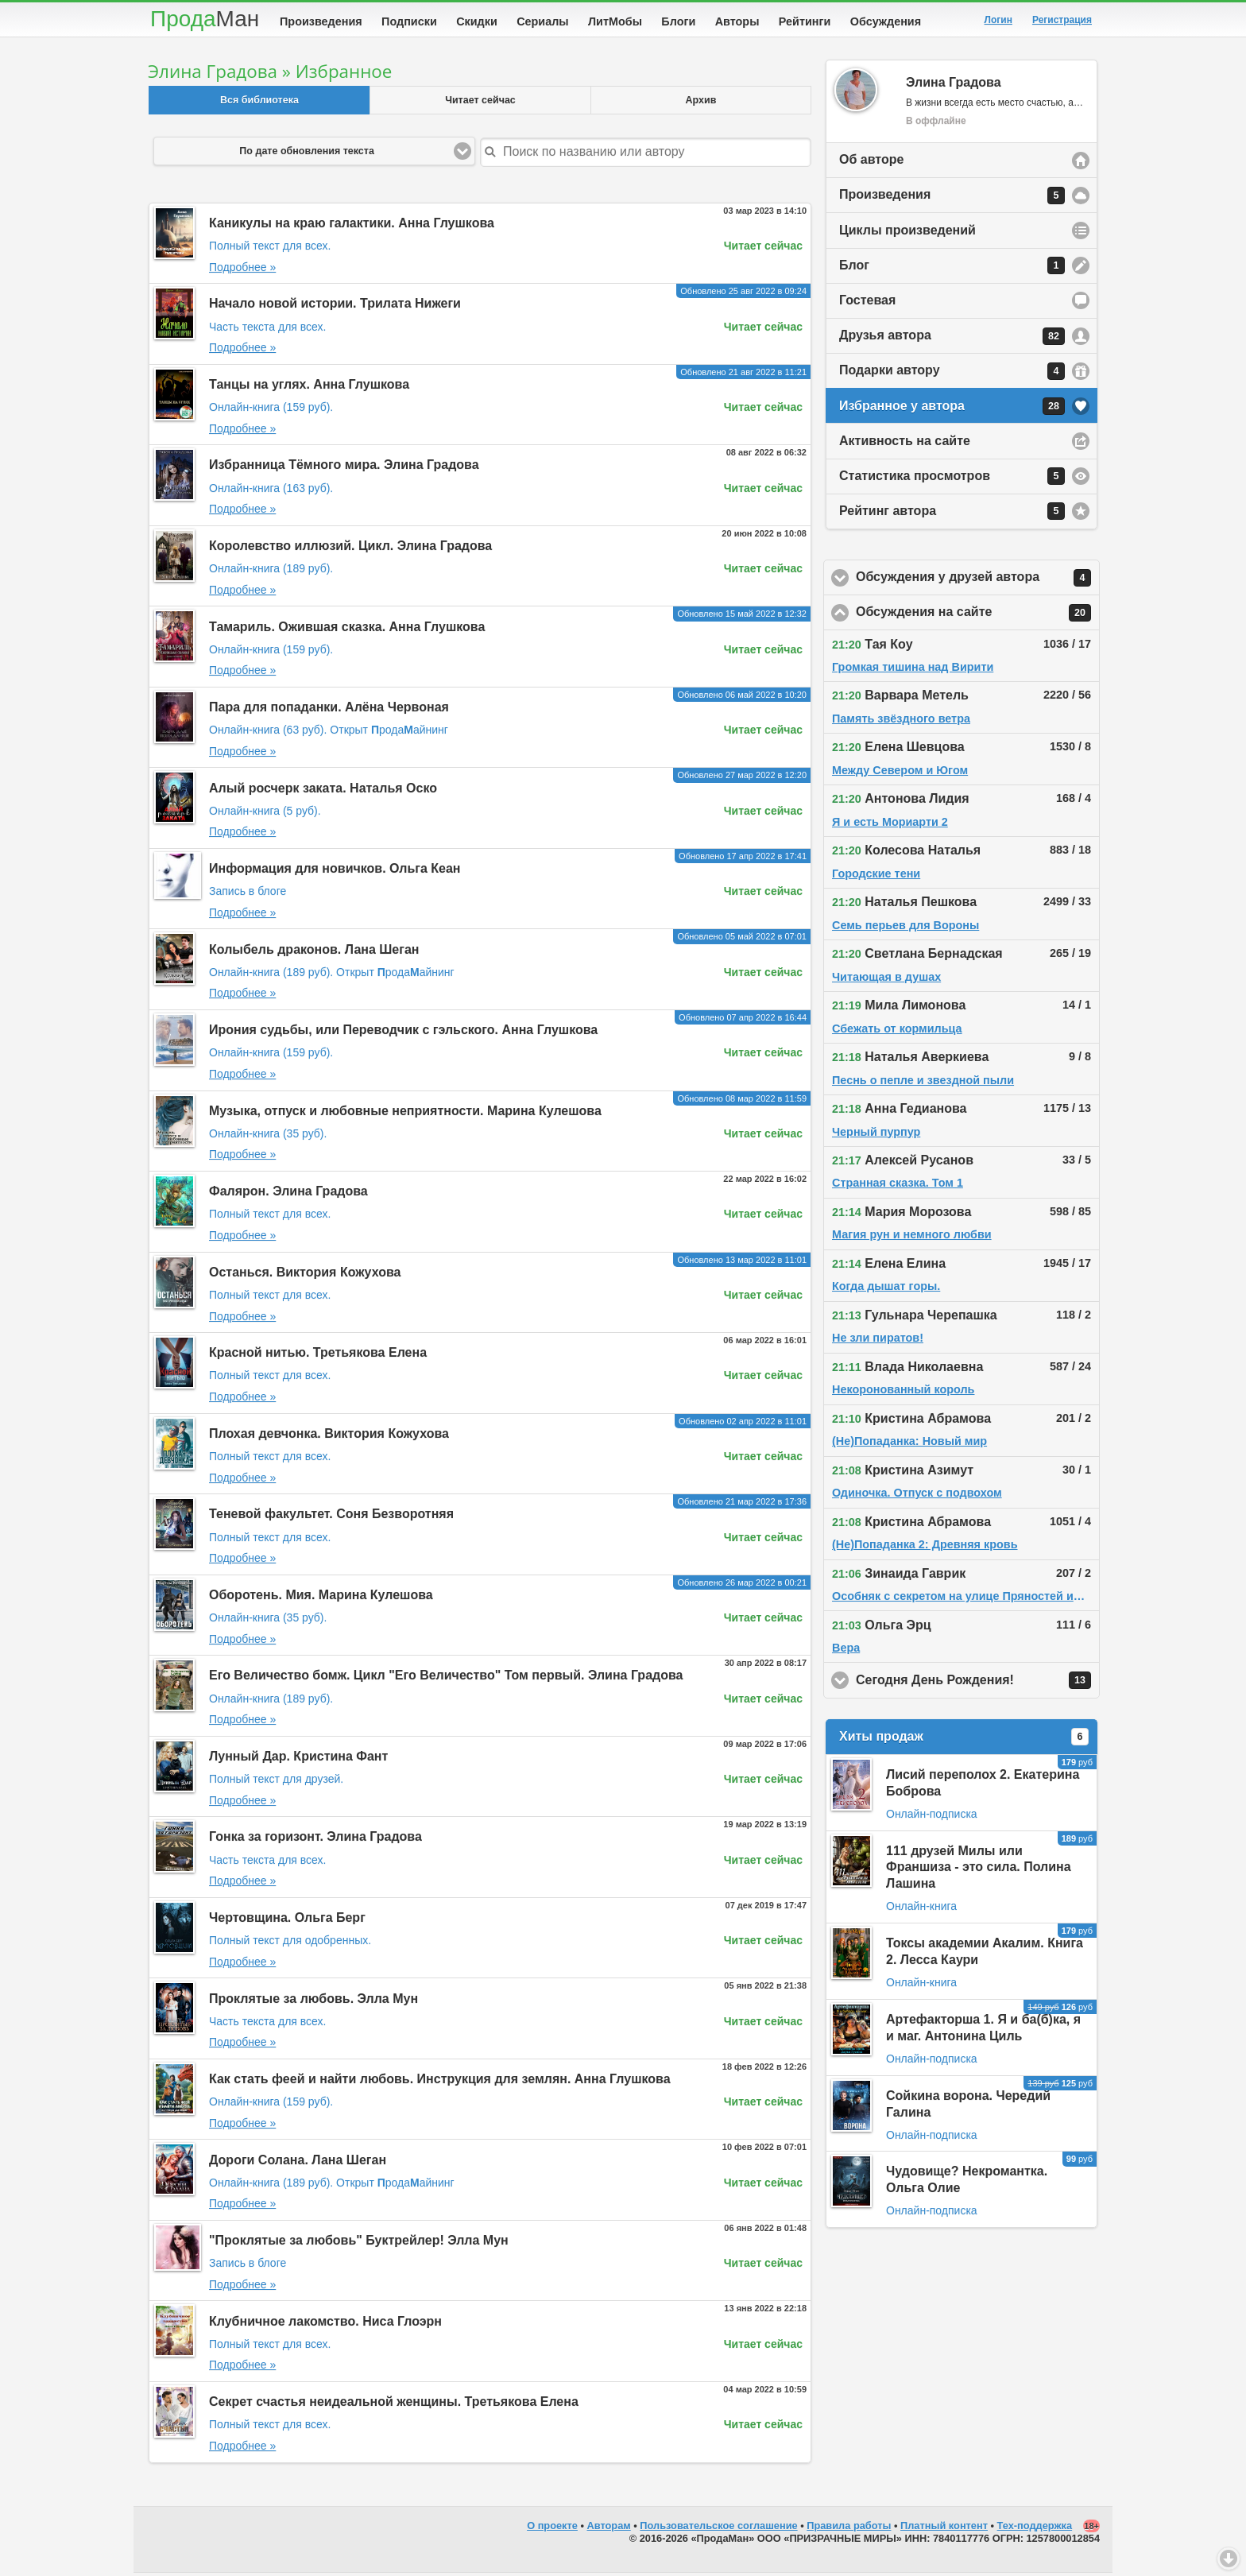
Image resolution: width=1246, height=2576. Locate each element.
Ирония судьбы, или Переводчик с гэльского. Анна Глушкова (403, 1033)
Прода (204, 18)
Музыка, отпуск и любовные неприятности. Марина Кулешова (405, 1114)
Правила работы (849, 2529)
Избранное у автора (952, 409)
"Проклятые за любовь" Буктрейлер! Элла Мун (359, 2243)
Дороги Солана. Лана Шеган (297, 2163)
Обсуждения (885, 21)
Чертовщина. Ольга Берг (287, 1920)
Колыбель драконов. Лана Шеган (314, 952)
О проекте (552, 2529)
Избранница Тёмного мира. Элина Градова (344, 468)
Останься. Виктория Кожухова (304, 1275)
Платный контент (944, 2529)
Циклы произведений (907, 233)
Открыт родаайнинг (389, 732)
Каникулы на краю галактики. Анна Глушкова (351, 226)
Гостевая (867, 303)
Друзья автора (952, 339)
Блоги (678, 21)
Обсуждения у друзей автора (978, 581)
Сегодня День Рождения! (978, 1683)
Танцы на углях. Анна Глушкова (309, 387)
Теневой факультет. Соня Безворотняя (331, 1517)
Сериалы (542, 21)
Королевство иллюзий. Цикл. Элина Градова (350, 549)
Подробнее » (242, 270)
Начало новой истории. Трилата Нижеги (335, 306)
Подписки (409, 21)
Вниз (1228, 2558)
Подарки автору (952, 374)
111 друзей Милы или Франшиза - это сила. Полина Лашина (978, 1870)
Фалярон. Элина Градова (288, 1194)
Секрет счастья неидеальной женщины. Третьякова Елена (393, 2404)
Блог (952, 268)
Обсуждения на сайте (978, 616)
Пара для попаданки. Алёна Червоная (329, 710)
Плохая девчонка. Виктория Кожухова (329, 1436)
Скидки (476, 21)
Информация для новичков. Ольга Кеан (335, 871)
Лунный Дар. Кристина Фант (298, 1759)
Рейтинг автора (952, 514)
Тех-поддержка (1035, 2529)
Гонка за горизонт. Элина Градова (315, 1839)
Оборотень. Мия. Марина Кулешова (321, 1598)
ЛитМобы (615, 21)
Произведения (321, 21)
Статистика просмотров (952, 479)
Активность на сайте (904, 444)
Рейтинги (805, 21)
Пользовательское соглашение (718, 2529)
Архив (701, 103)
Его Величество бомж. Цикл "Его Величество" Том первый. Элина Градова (446, 1678)
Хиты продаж (964, 1740)
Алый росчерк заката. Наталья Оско (323, 791)
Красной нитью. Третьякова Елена (318, 1355)
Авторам (609, 2529)
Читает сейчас (480, 103)
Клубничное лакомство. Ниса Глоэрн (325, 2324)
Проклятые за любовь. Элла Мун (313, 2002)
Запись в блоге (247, 894)
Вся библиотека (259, 103)
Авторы (737, 21)
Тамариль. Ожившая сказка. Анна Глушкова (347, 630)
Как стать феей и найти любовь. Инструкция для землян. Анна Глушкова (440, 2082)
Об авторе (871, 162)
